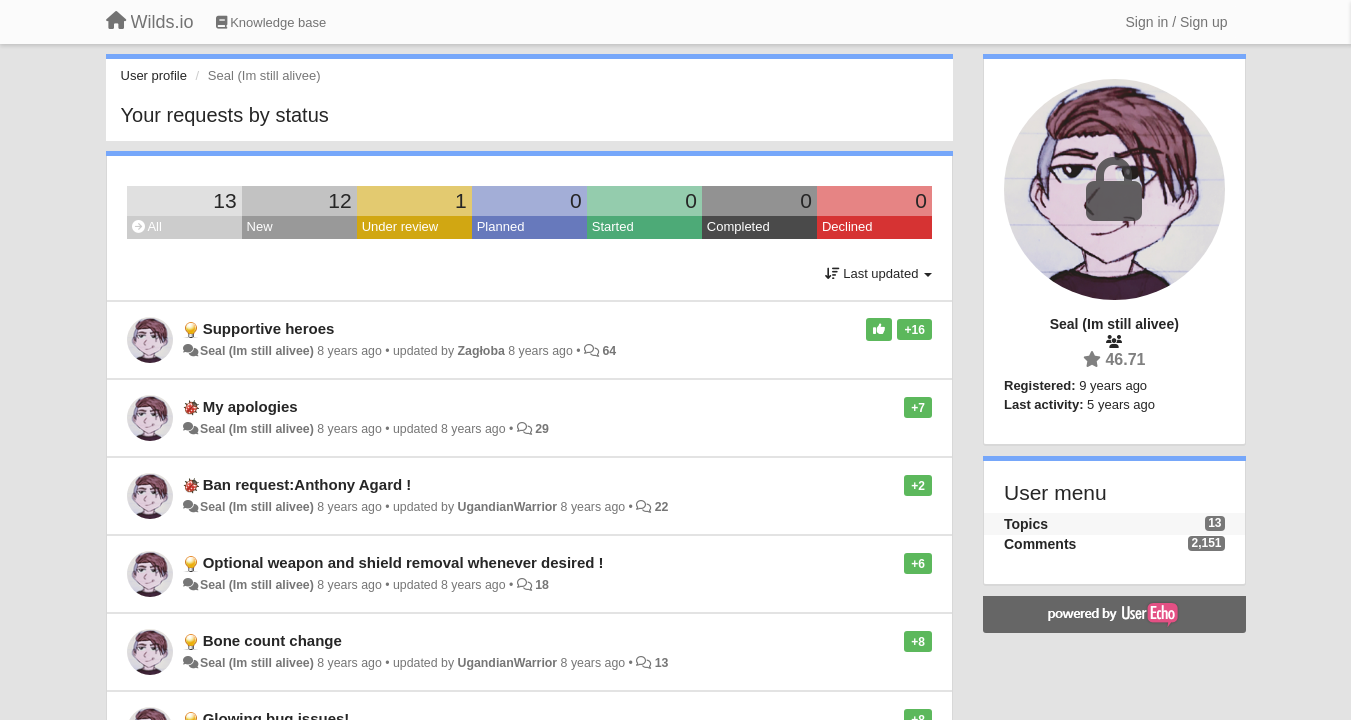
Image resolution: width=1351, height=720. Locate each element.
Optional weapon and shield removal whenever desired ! (403, 562)
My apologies (250, 406)
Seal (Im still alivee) (257, 351)
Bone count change (272, 640)
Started (613, 226)
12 (339, 200)
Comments (1040, 544)
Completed (738, 226)
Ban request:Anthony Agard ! (307, 484)
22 (662, 507)
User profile (154, 75)
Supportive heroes (269, 328)
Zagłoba (480, 351)
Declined (847, 226)
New (260, 226)
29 (542, 429)
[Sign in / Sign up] (1177, 22)
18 (542, 585)
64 (609, 351)
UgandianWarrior (507, 507)
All (147, 226)
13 (224, 200)
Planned (501, 226)
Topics (1026, 524)
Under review (400, 226)
